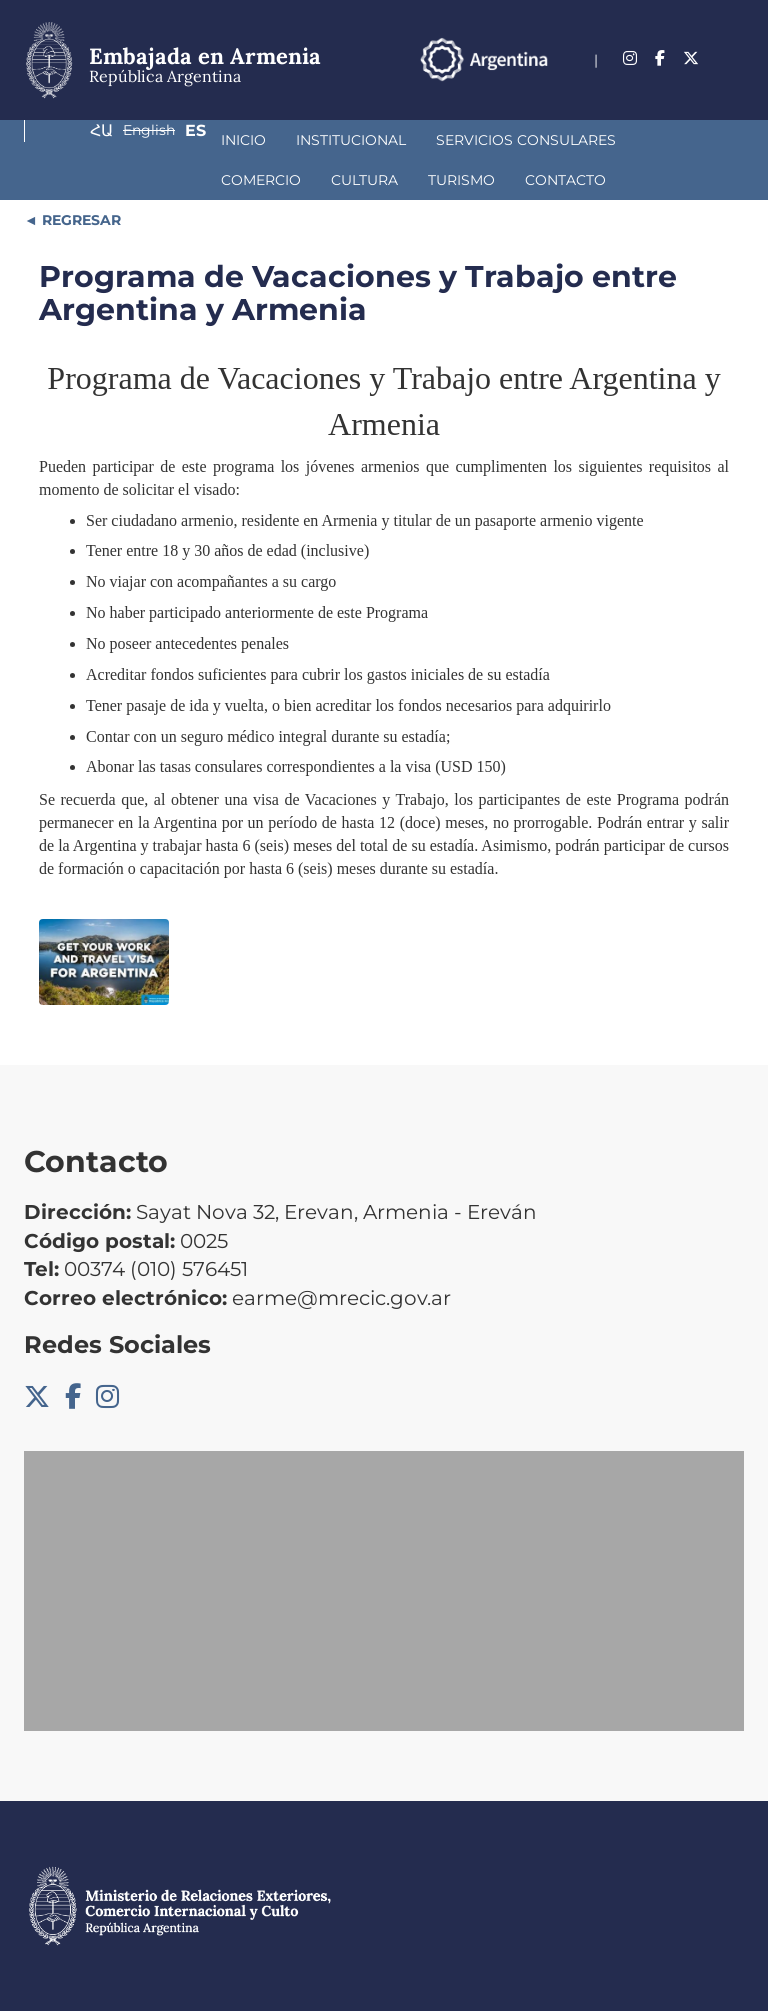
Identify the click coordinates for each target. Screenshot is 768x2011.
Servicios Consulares (359, 140)
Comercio (519, 140)
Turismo (87, 180)
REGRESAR (79, 220)
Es (733, 84)
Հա (612, 84)
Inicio (76, 140)
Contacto (191, 180)
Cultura (622, 140)
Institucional (184, 140)
